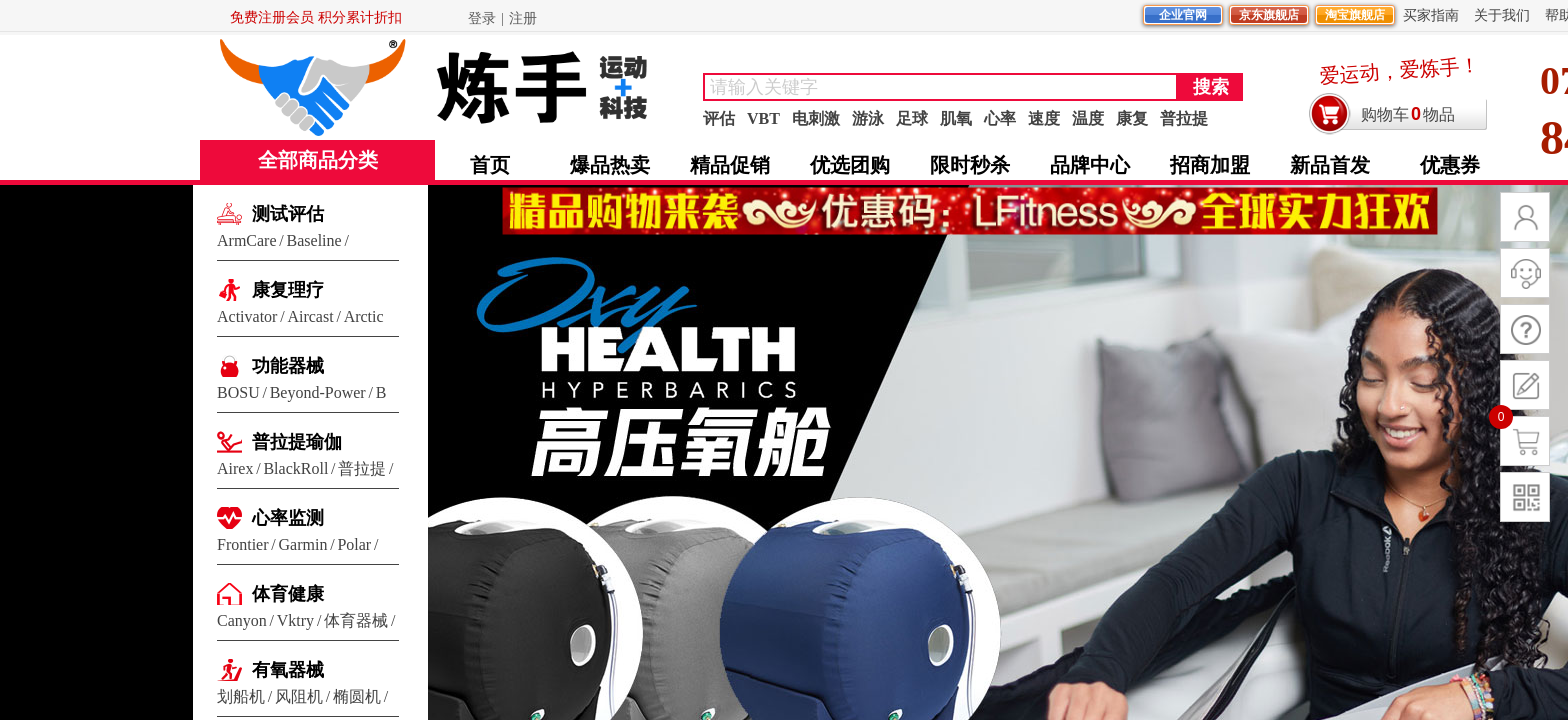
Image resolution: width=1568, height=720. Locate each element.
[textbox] (940, 87)
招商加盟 (1210, 165)
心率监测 (288, 518)
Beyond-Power (318, 392)
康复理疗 (288, 290)
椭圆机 (357, 696)
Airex (235, 468)
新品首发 (1330, 165)
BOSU (238, 392)
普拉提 (362, 468)
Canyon (242, 620)
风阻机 (299, 696)
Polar (354, 544)
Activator (247, 316)
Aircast (310, 316)
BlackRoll (295, 468)
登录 (482, 18)
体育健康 (288, 594)
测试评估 (288, 214)
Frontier (243, 544)
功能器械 (288, 366)
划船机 (241, 696)
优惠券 (1450, 165)
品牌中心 (1090, 165)
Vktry (295, 620)
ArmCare (247, 240)
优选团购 (850, 165)
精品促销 (730, 165)
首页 (490, 165)
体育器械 (356, 620)
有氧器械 (288, 670)
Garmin (303, 544)
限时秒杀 (970, 165)
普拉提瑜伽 (297, 442)
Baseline (314, 240)
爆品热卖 (610, 165)
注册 (523, 18)
